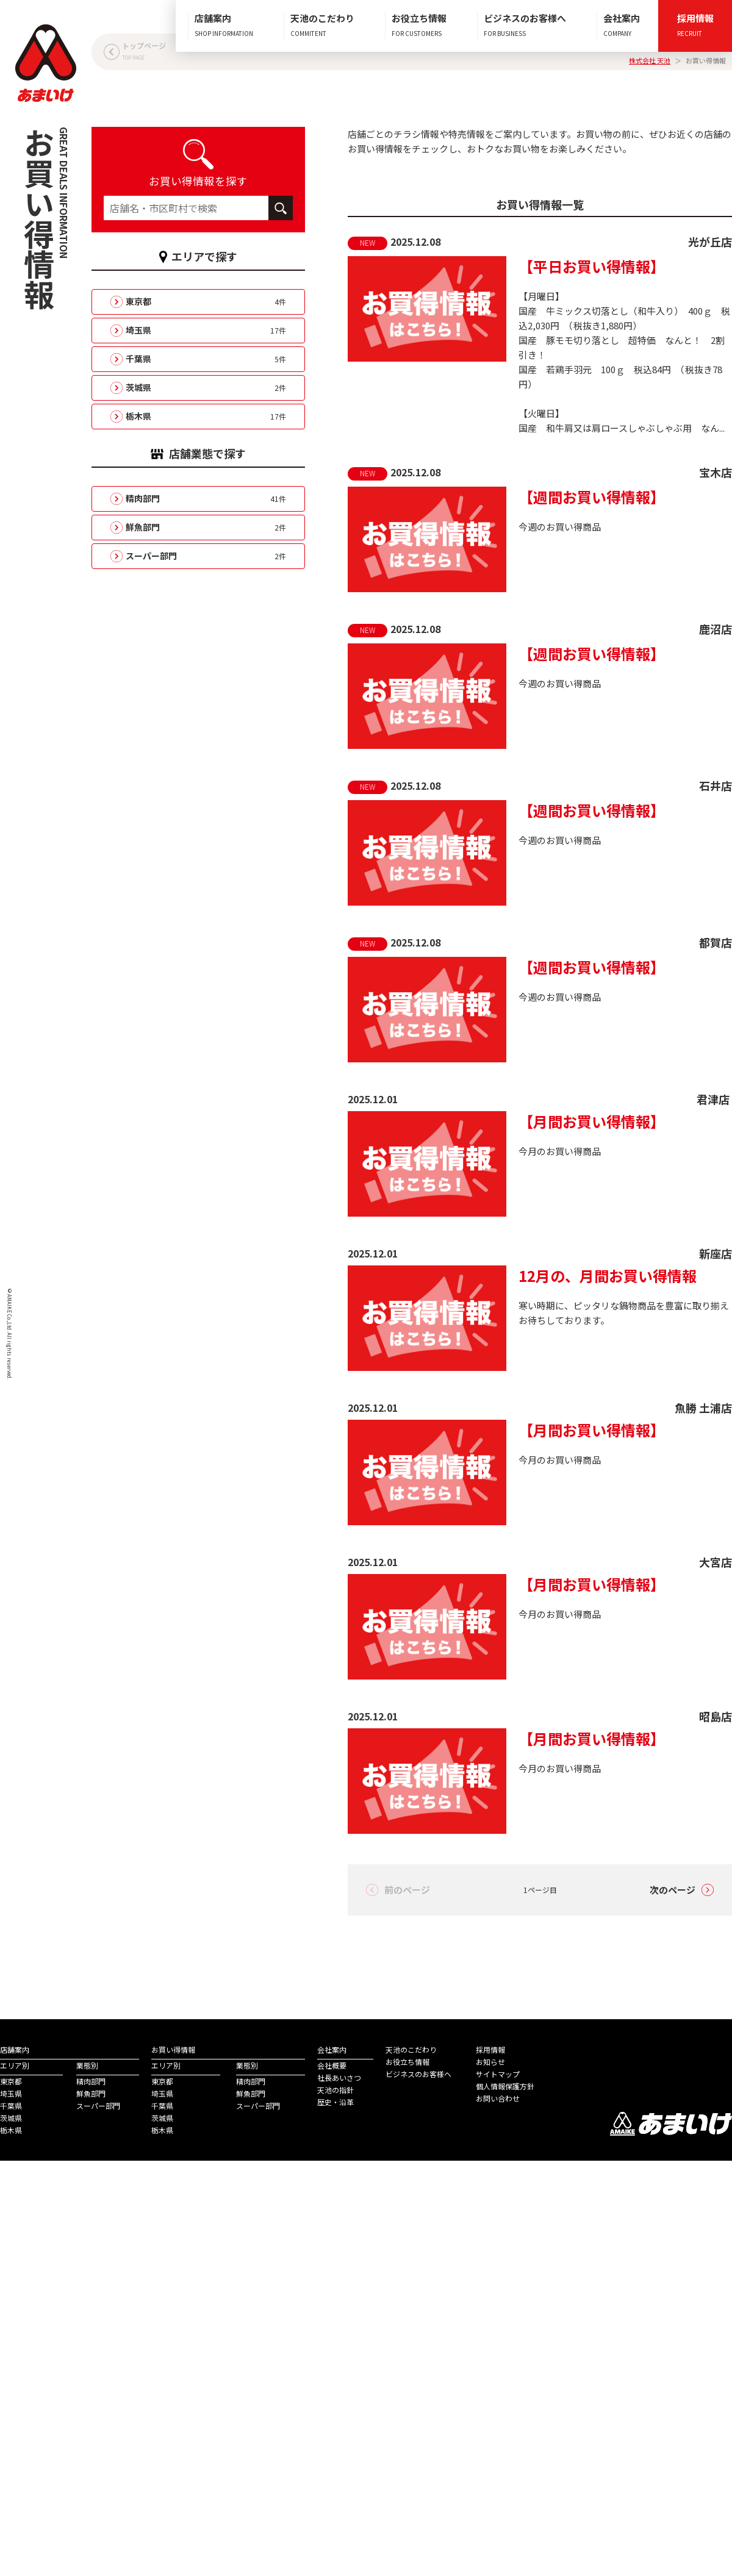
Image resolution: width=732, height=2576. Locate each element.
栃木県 (11, 2130)
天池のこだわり (411, 2049)
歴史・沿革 (335, 2102)
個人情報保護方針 (505, 2086)
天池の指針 (335, 2089)
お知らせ (490, 2061)
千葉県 (11, 2105)
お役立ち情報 (407, 2061)
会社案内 (331, 2049)
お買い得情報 (173, 2049)
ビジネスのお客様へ (418, 2074)
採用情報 (490, 2049)
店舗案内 (14, 2049)
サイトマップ (498, 2074)
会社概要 (331, 2065)
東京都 (11, 2081)
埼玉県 (11, 2093)
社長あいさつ (339, 2077)
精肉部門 (91, 2081)
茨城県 (11, 2118)
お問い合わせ (498, 2098)
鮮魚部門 (91, 2093)
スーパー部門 (98, 2105)
